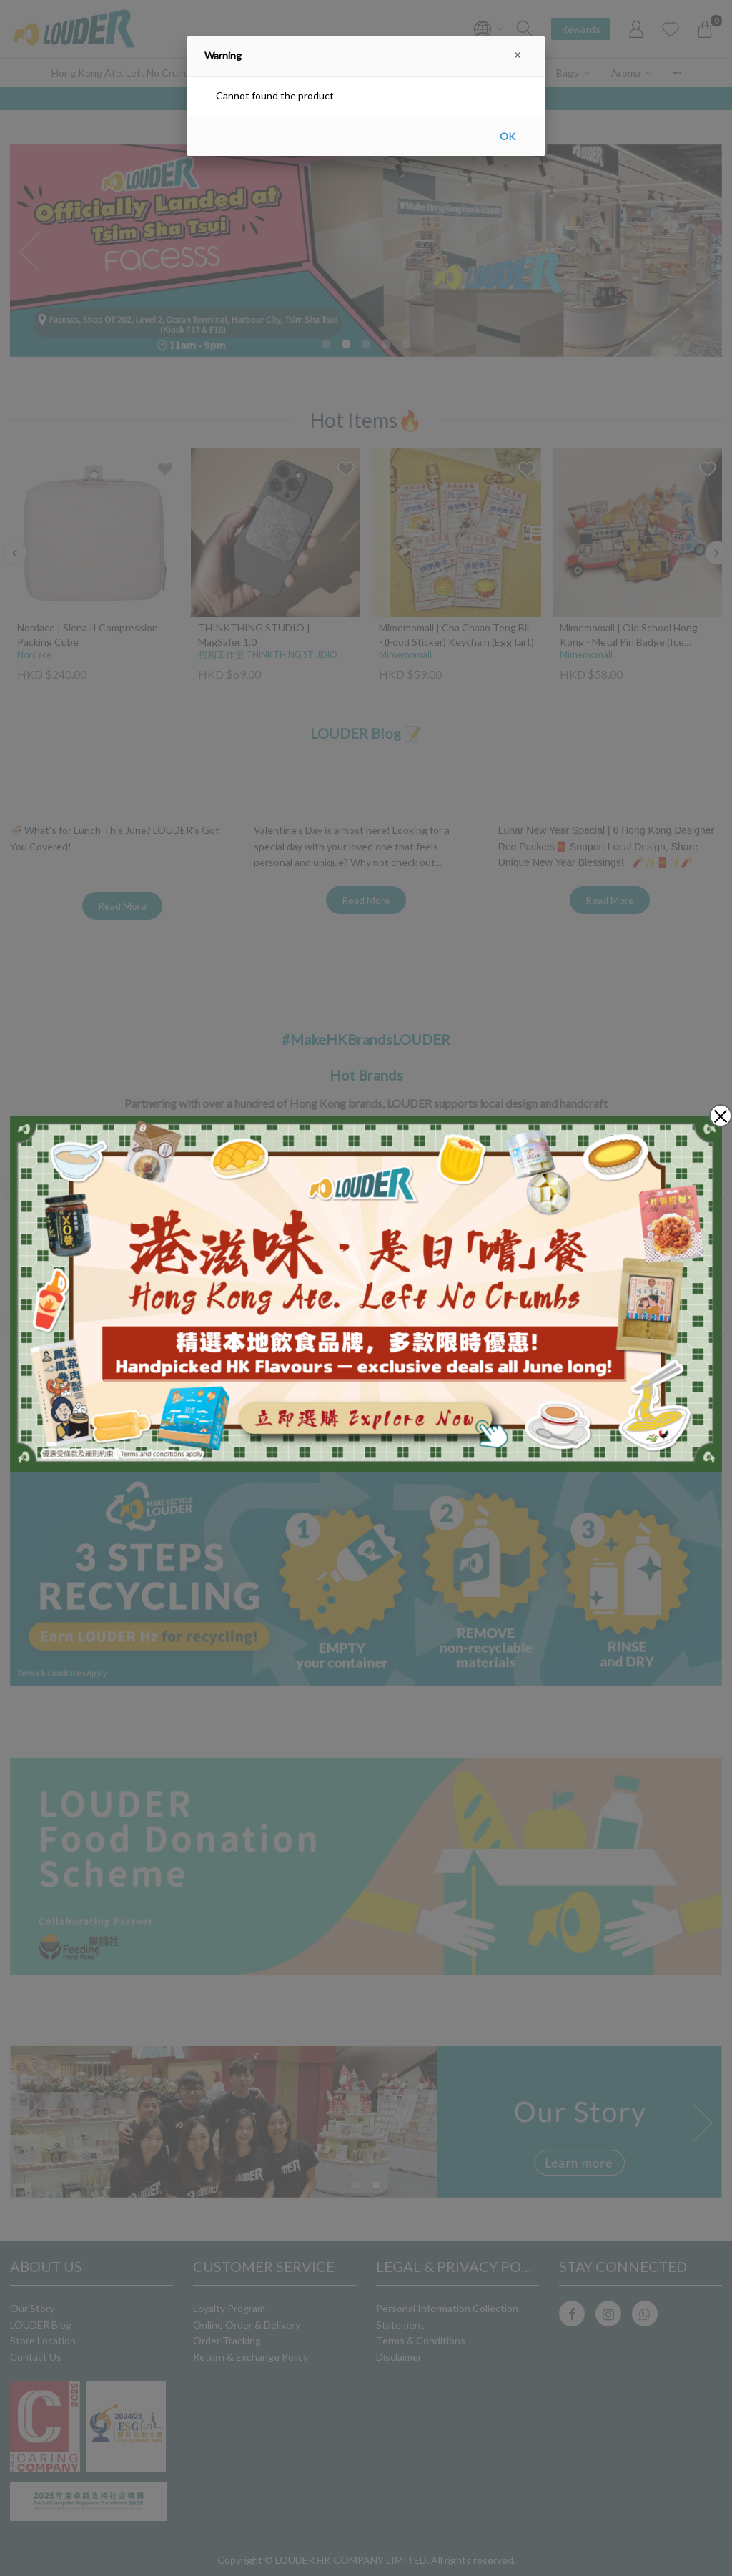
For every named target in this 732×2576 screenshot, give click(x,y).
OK (507, 136)
